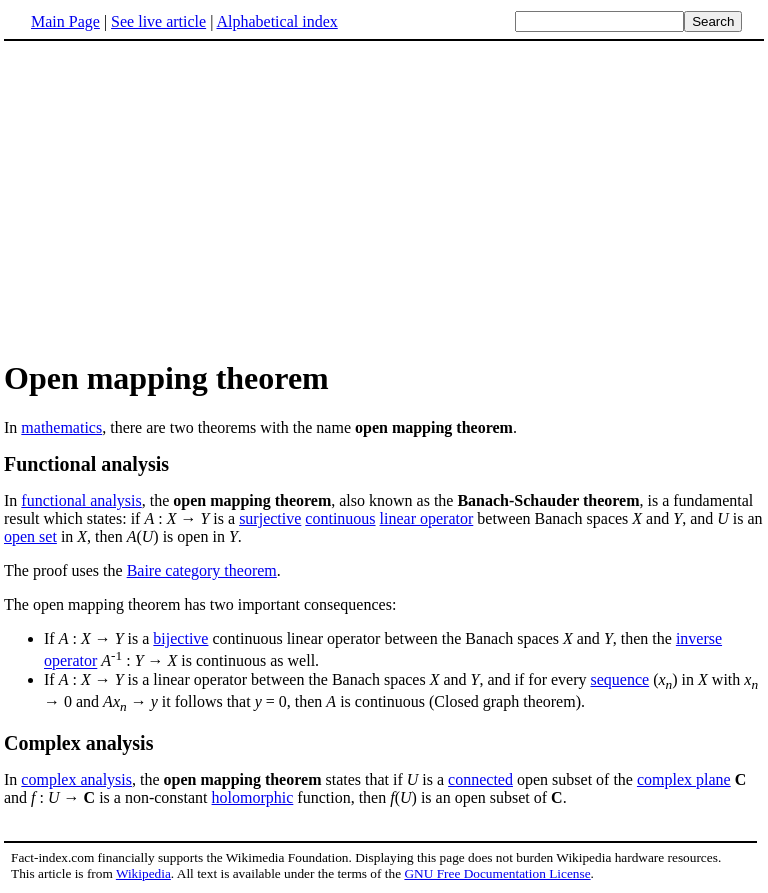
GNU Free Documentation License (497, 873)
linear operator (427, 518)
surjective (270, 518)
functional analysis (81, 500)
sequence (620, 679)
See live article (158, 21)
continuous (340, 518)
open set (30, 536)
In (12, 500)
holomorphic (253, 797)
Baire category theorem (202, 570)
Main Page (65, 21)
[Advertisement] (172, 199)
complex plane (684, 779)
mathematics (61, 427)
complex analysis (76, 779)
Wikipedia (143, 873)
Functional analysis (86, 464)
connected (480, 779)
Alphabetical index (276, 21)
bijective (180, 638)
